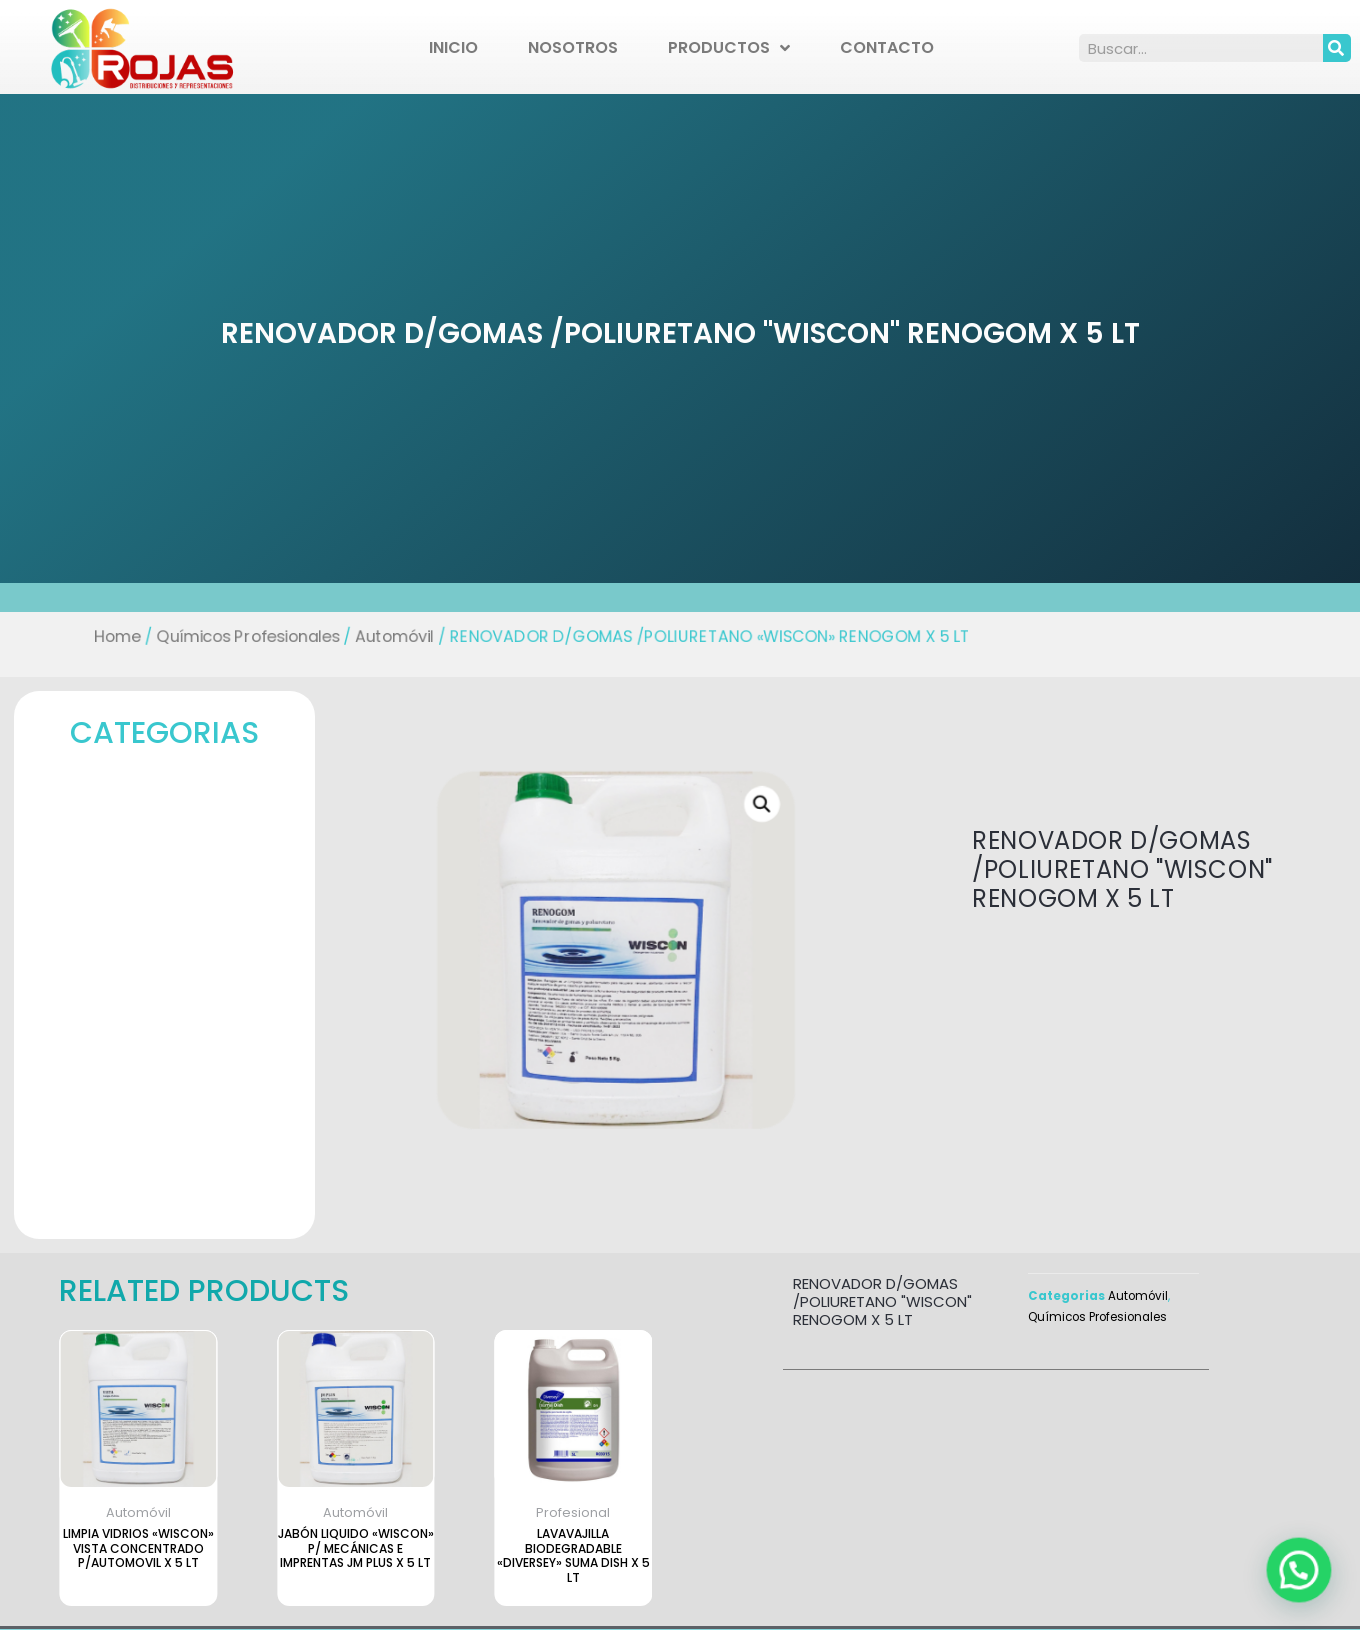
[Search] (1337, 48)
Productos (729, 48)
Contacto (887, 47)
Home (166, 637)
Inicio (453, 47)
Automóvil (420, 637)
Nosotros (573, 47)
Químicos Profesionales (285, 637)
